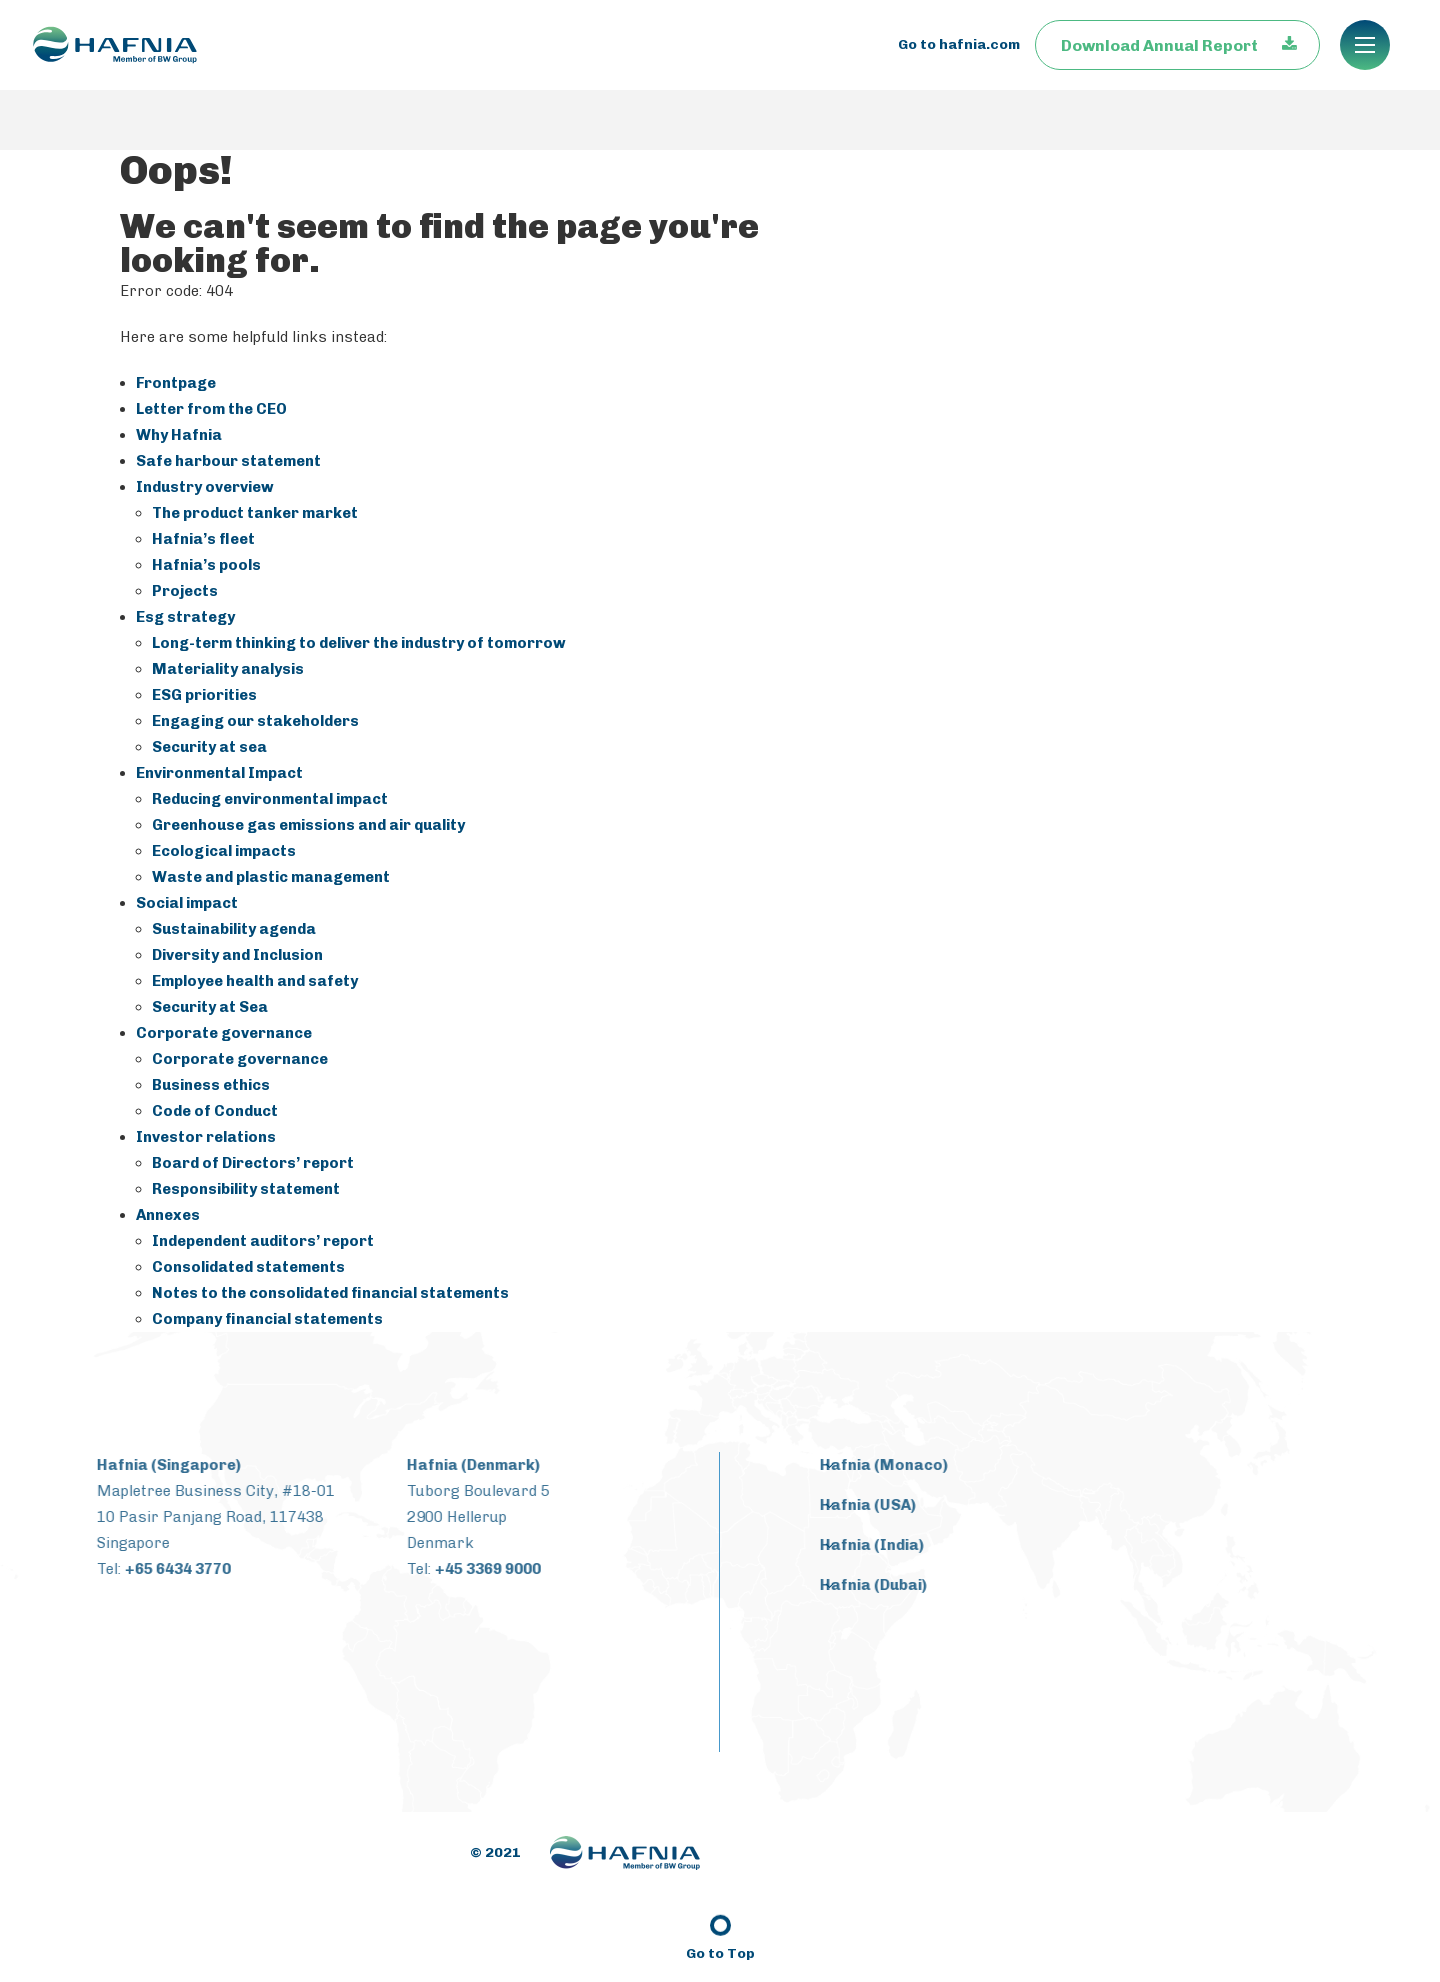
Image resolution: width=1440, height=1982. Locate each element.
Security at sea (209, 747)
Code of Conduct (215, 1111)
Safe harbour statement (228, 461)
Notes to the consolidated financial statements (330, 1293)
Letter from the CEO (211, 409)
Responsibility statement (246, 1189)
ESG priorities (204, 695)
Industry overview (205, 487)
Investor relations (206, 1137)
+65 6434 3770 (161, 1569)
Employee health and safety (255, 981)
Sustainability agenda (234, 929)
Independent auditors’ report (263, 1241)
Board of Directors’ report (253, 1163)
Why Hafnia (179, 435)
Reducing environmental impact (270, 799)
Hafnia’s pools (206, 565)
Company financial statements (267, 1319)
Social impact (187, 903)
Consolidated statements (248, 1267)
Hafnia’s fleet (203, 539)
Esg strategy (185, 617)
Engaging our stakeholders (255, 721)
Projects (185, 591)
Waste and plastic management (271, 877)
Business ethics (211, 1085)
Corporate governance (224, 1033)
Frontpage (176, 383)
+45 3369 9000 (471, 1569)
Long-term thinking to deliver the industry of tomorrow (359, 643)
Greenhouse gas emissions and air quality (308, 825)
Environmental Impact (219, 773)
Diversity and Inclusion (237, 955)
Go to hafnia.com (959, 74)
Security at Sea (210, 1007)
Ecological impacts (224, 851)
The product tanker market (255, 513)
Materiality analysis (228, 669)
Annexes (168, 1215)
